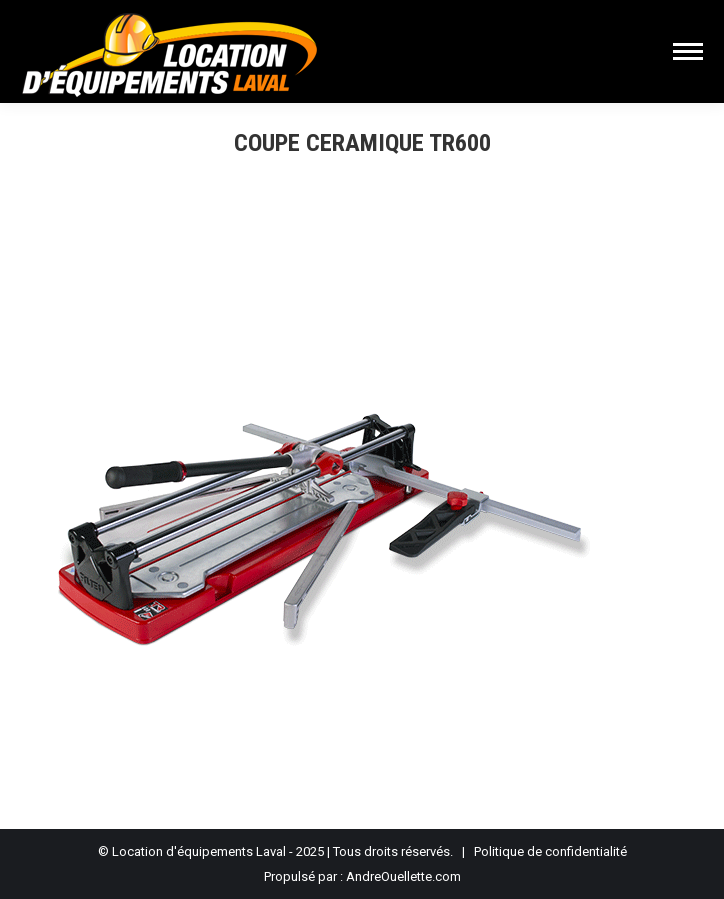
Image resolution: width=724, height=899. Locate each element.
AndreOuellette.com (403, 876)
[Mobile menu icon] (688, 51)
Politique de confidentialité (550, 851)
